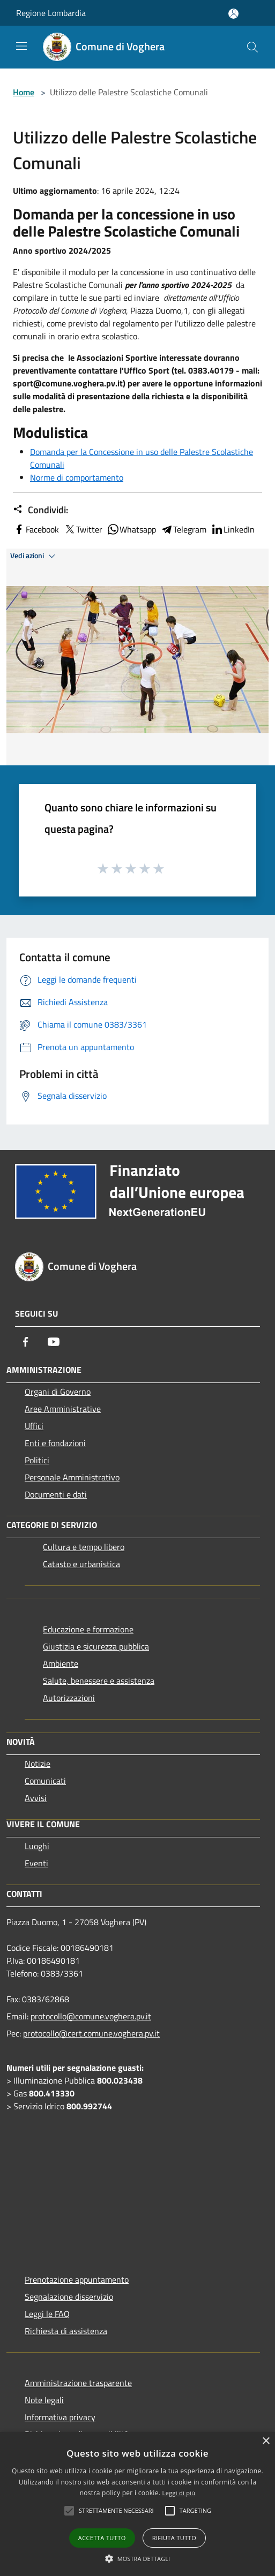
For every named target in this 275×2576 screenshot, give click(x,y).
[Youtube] (53, 1341)
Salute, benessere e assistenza (98, 1680)
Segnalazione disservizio (69, 2296)
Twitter (82, 529)
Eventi (36, 1863)
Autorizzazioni (69, 1697)
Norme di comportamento (76, 477)
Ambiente (60, 1663)
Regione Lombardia (51, 12)
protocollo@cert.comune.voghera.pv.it (91, 2033)
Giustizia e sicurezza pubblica (96, 1646)
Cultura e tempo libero (83, 1546)
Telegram (183, 529)
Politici (37, 1460)
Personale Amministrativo (72, 1477)
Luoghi (37, 1846)
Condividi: (40, 510)
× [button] (266, 2441)
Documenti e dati (56, 1494)
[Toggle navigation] (21, 46)
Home (23, 92)
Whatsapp (131, 529)
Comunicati (45, 1780)
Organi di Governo (58, 1391)
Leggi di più (179, 2493)
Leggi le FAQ (47, 2313)
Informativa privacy (60, 2417)
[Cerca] (252, 47)
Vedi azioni (34, 556)
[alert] (137, 2504)
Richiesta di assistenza (66, 2330)
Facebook (36, 529)
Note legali (44, 2399)
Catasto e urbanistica (81, 1563)
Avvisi (36, 1797)
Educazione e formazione (88, 1629)
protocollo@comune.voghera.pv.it (91, 2016)
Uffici (34, 1425)
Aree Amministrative (63, 1408)
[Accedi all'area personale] (233, 13)
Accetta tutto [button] (102, 2538)
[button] (137, 2558)
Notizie (37, 1763)
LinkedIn (233, 529)
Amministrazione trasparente (78, 2382)
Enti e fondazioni (55, 1443)
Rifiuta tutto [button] (174, 2538)
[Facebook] (25, 1341)
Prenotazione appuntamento (77, 2279)
